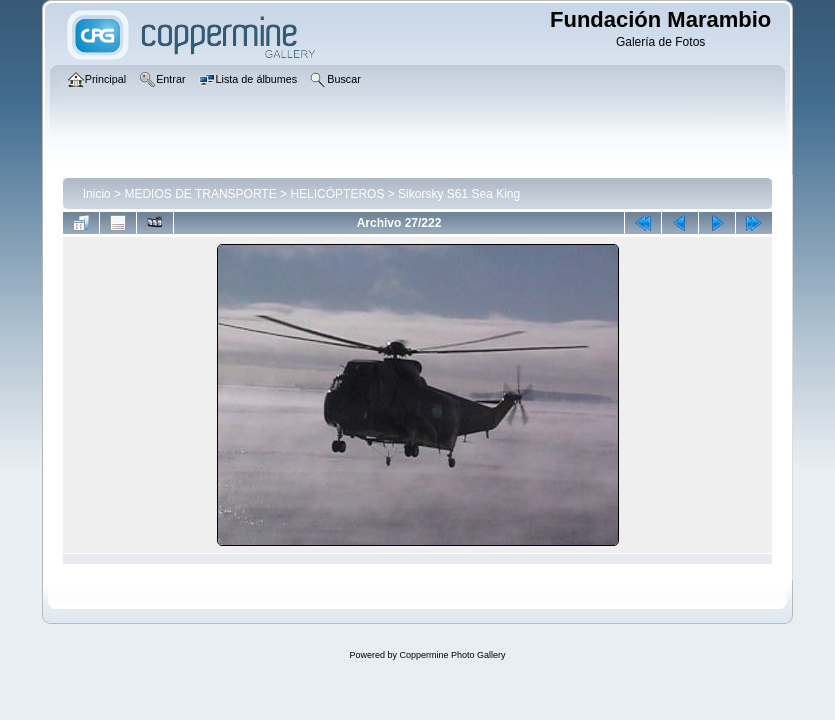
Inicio (97, 194)
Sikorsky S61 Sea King (459, 194)
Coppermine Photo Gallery (452, 655)
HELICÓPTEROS (337, 194)
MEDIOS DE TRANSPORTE (200, 194)
